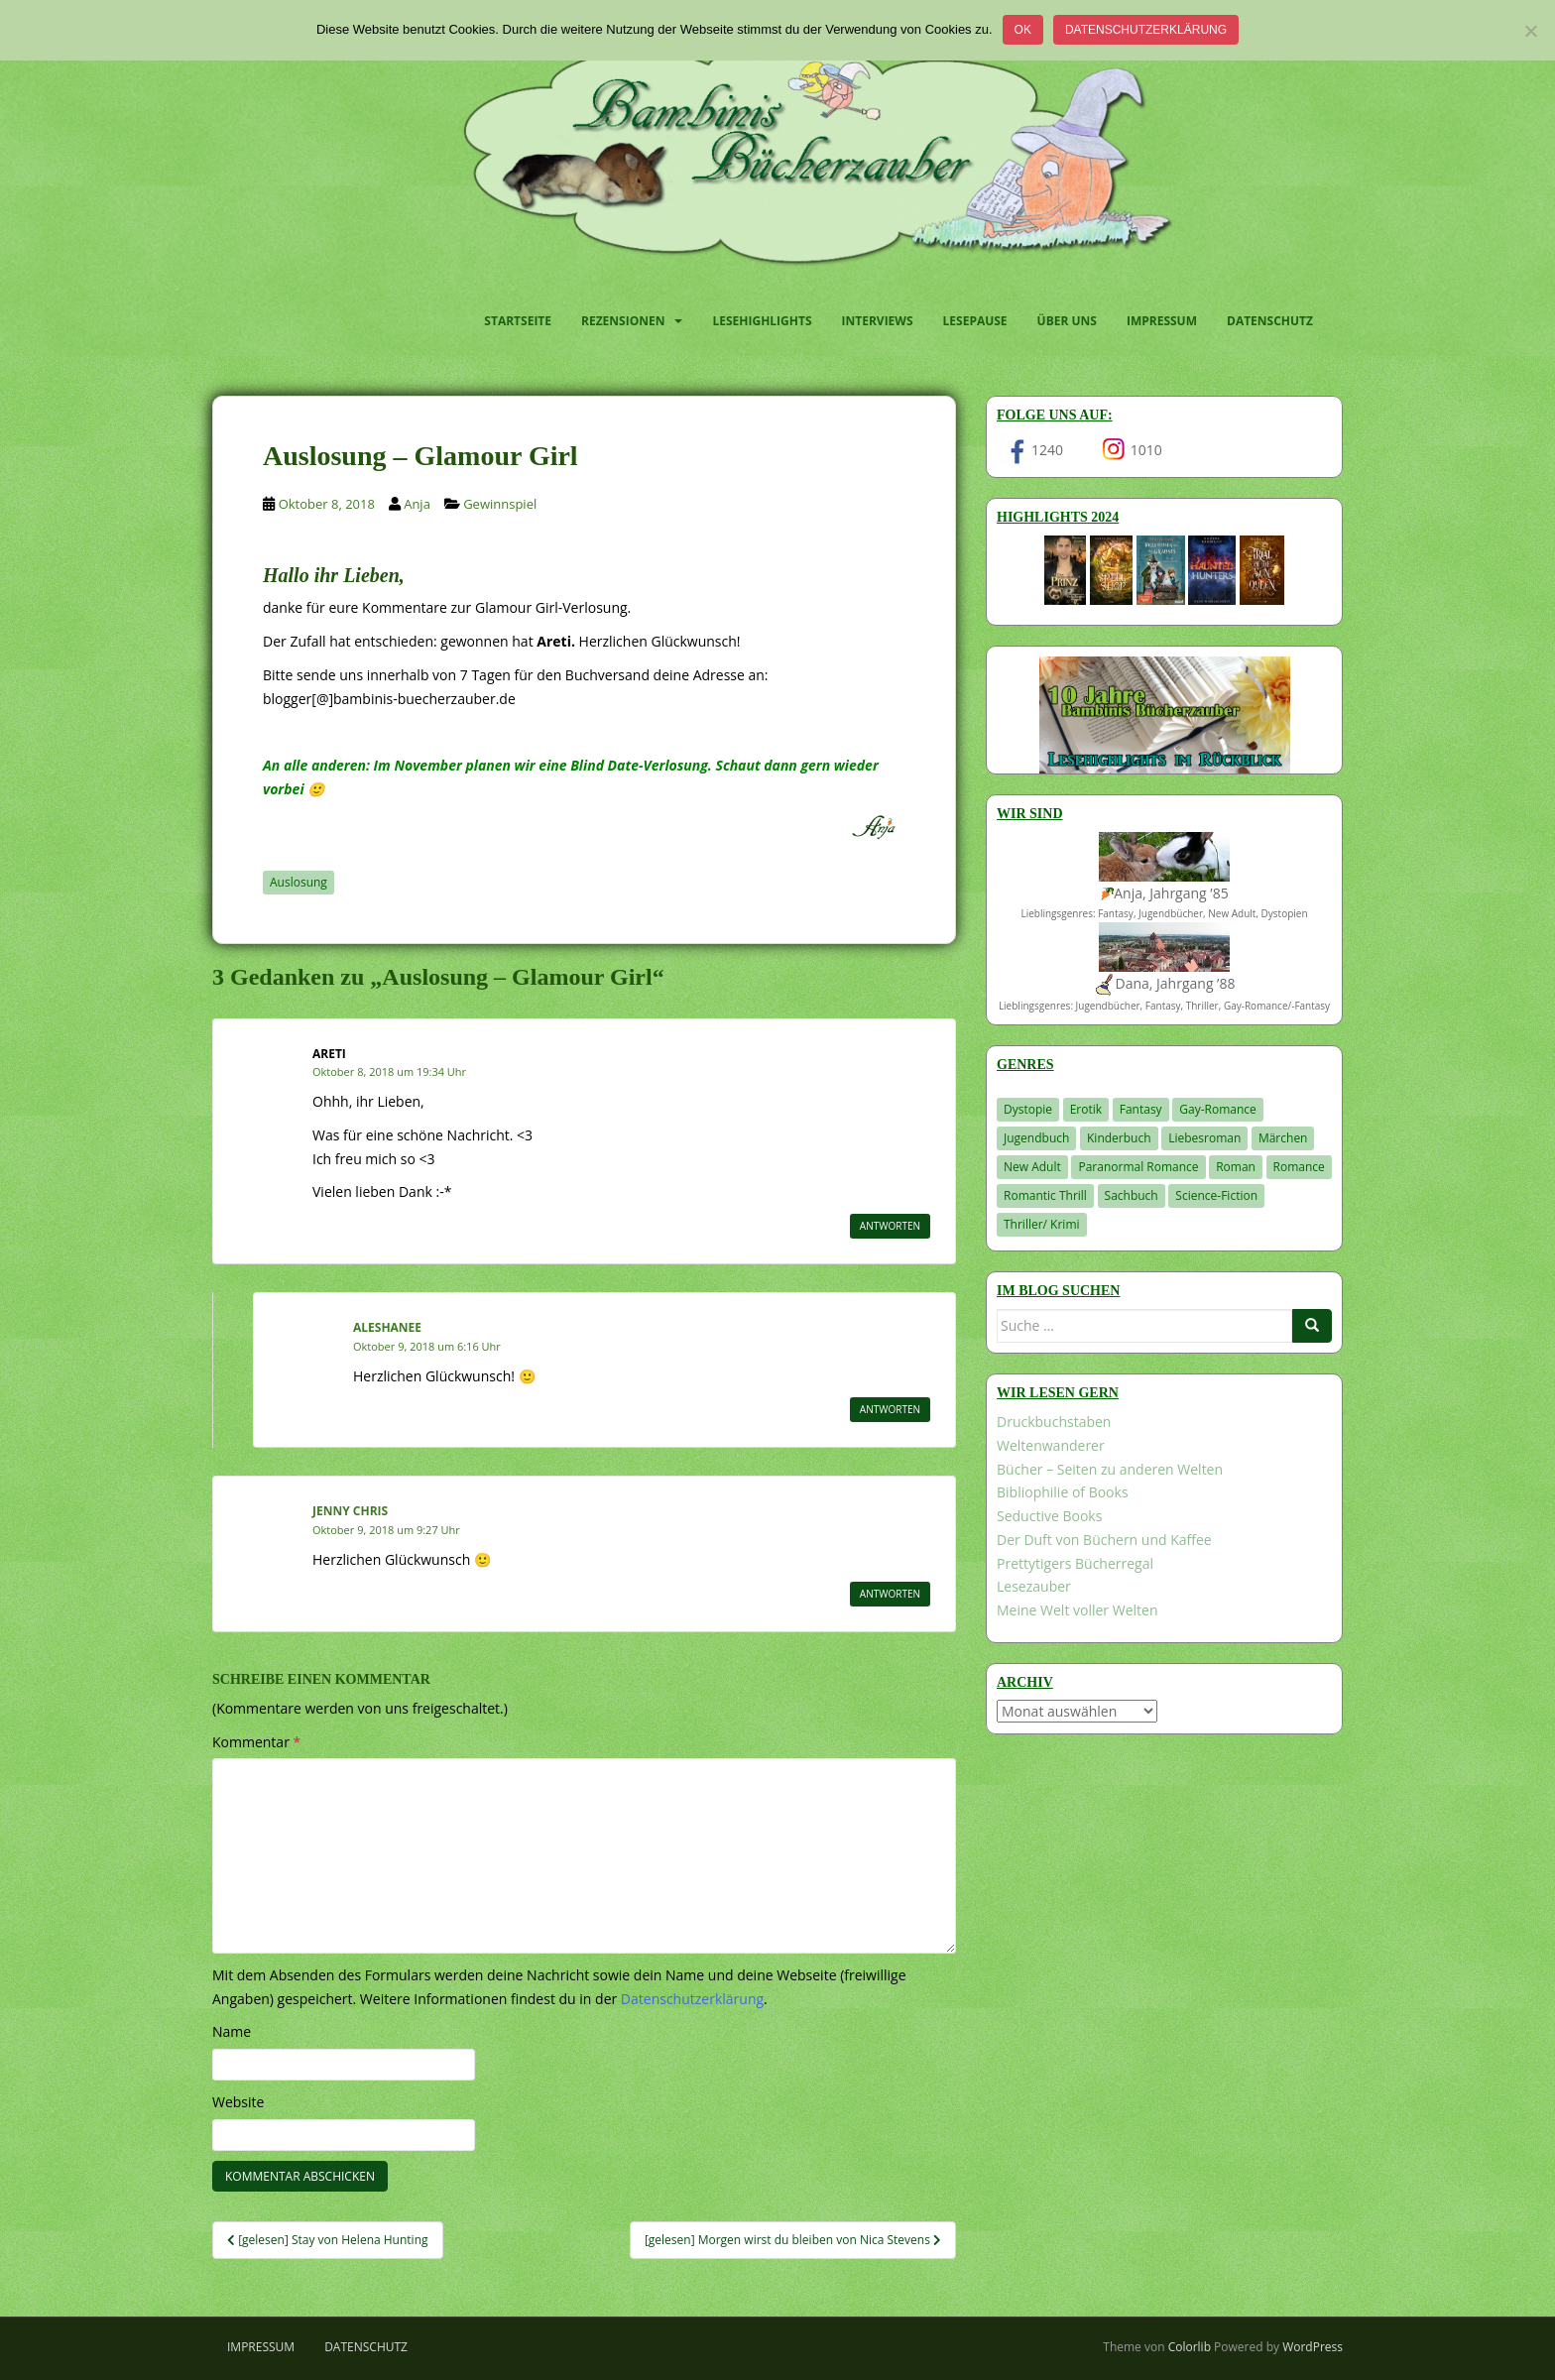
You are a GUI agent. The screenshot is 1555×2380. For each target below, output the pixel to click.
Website (238, 2101)
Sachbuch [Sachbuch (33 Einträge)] (1131, 1195)
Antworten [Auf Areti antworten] (890, 1226)
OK (1023, 30)
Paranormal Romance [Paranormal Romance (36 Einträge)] (1138, 1166)
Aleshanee (387, 1327)
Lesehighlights (761, 320)
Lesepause (975, 320)
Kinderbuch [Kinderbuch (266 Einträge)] (1119, 1138)
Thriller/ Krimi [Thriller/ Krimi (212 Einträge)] (1042, 1224)
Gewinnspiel (500, 504)
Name (231, 2031)
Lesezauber (1034, 1586)
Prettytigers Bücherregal (1075, 1563)
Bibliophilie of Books (1063, 1492)
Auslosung (298, 882)
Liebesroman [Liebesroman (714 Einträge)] (1204, 1138)
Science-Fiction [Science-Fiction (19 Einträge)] (1216, 1195)
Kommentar (256, 1741)
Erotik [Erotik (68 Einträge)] (1086, 1109)
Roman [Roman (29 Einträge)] (1236, 1166)
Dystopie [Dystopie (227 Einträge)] (1028, 1109)
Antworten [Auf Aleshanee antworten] (890, 1409)
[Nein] (1530, 31)
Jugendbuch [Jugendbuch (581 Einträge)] (1036, 1138)
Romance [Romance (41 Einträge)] (1299, 1166)
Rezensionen (622, 320)
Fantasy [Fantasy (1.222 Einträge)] (1141, 1109)
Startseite (517, 320)
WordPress (1312, 2346)
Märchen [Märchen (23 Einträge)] (1283, 1138)
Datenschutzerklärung (1146, 30)
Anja (417, 504)
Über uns (1067, 320)
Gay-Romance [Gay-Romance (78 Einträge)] (1217, 1109)
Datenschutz (1270, 320)
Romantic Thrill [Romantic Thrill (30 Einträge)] (1045, 1195)
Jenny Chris (350, 1510)
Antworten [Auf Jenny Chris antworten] (890, 1594)
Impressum (1162, 320)
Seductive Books (1049, 1515)
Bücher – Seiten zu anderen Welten (1110, 1469)
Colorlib (1189, 2346)
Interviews (877, 320)
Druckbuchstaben (1054, 1421)
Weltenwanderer (1051, 1445)
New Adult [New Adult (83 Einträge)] (1032, 1166)
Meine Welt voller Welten (1077, 1610)
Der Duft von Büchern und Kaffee (1104, 1539)
